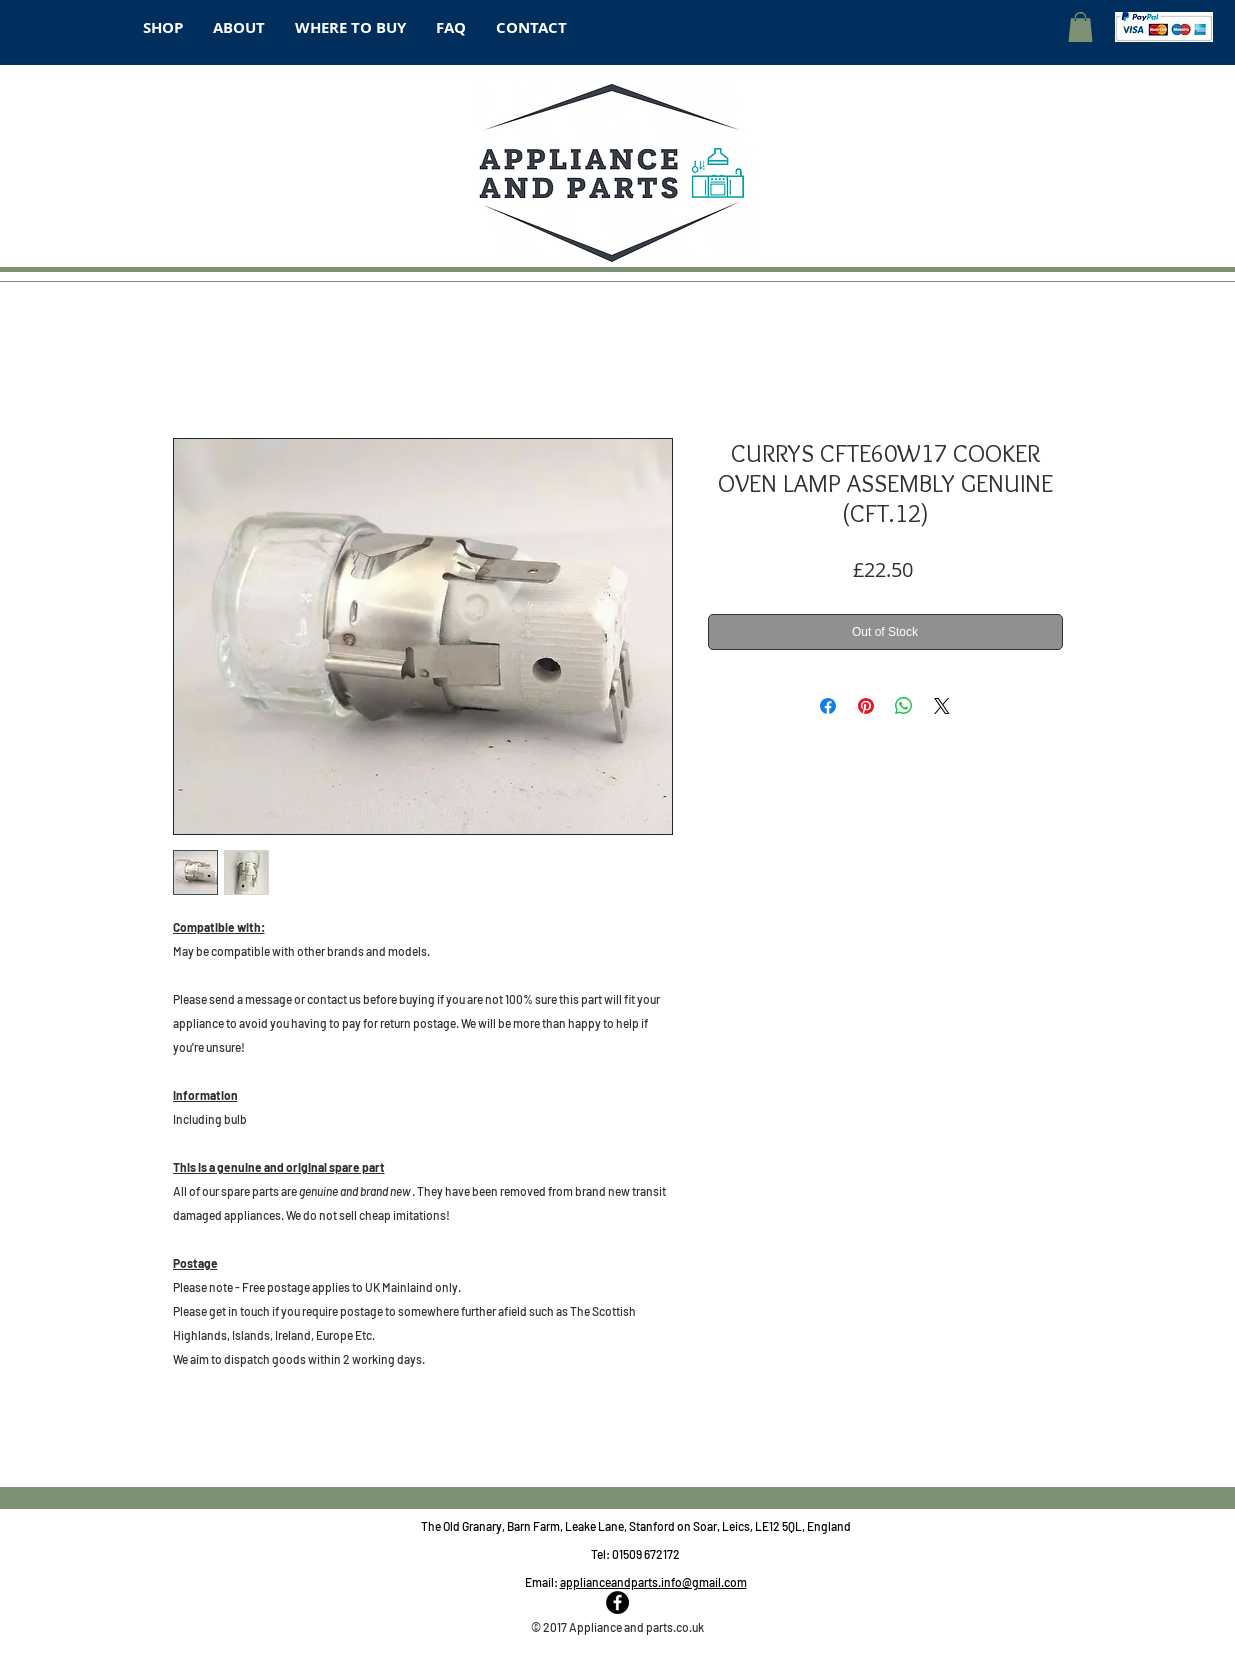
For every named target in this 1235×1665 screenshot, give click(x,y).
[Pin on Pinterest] (866, 706)
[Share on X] (942, 706)
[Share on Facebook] (828, 706)
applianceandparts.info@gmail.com (653, 1582)
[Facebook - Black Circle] (617, 1602)
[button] (1080, 27)
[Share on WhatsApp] (904, 706)
